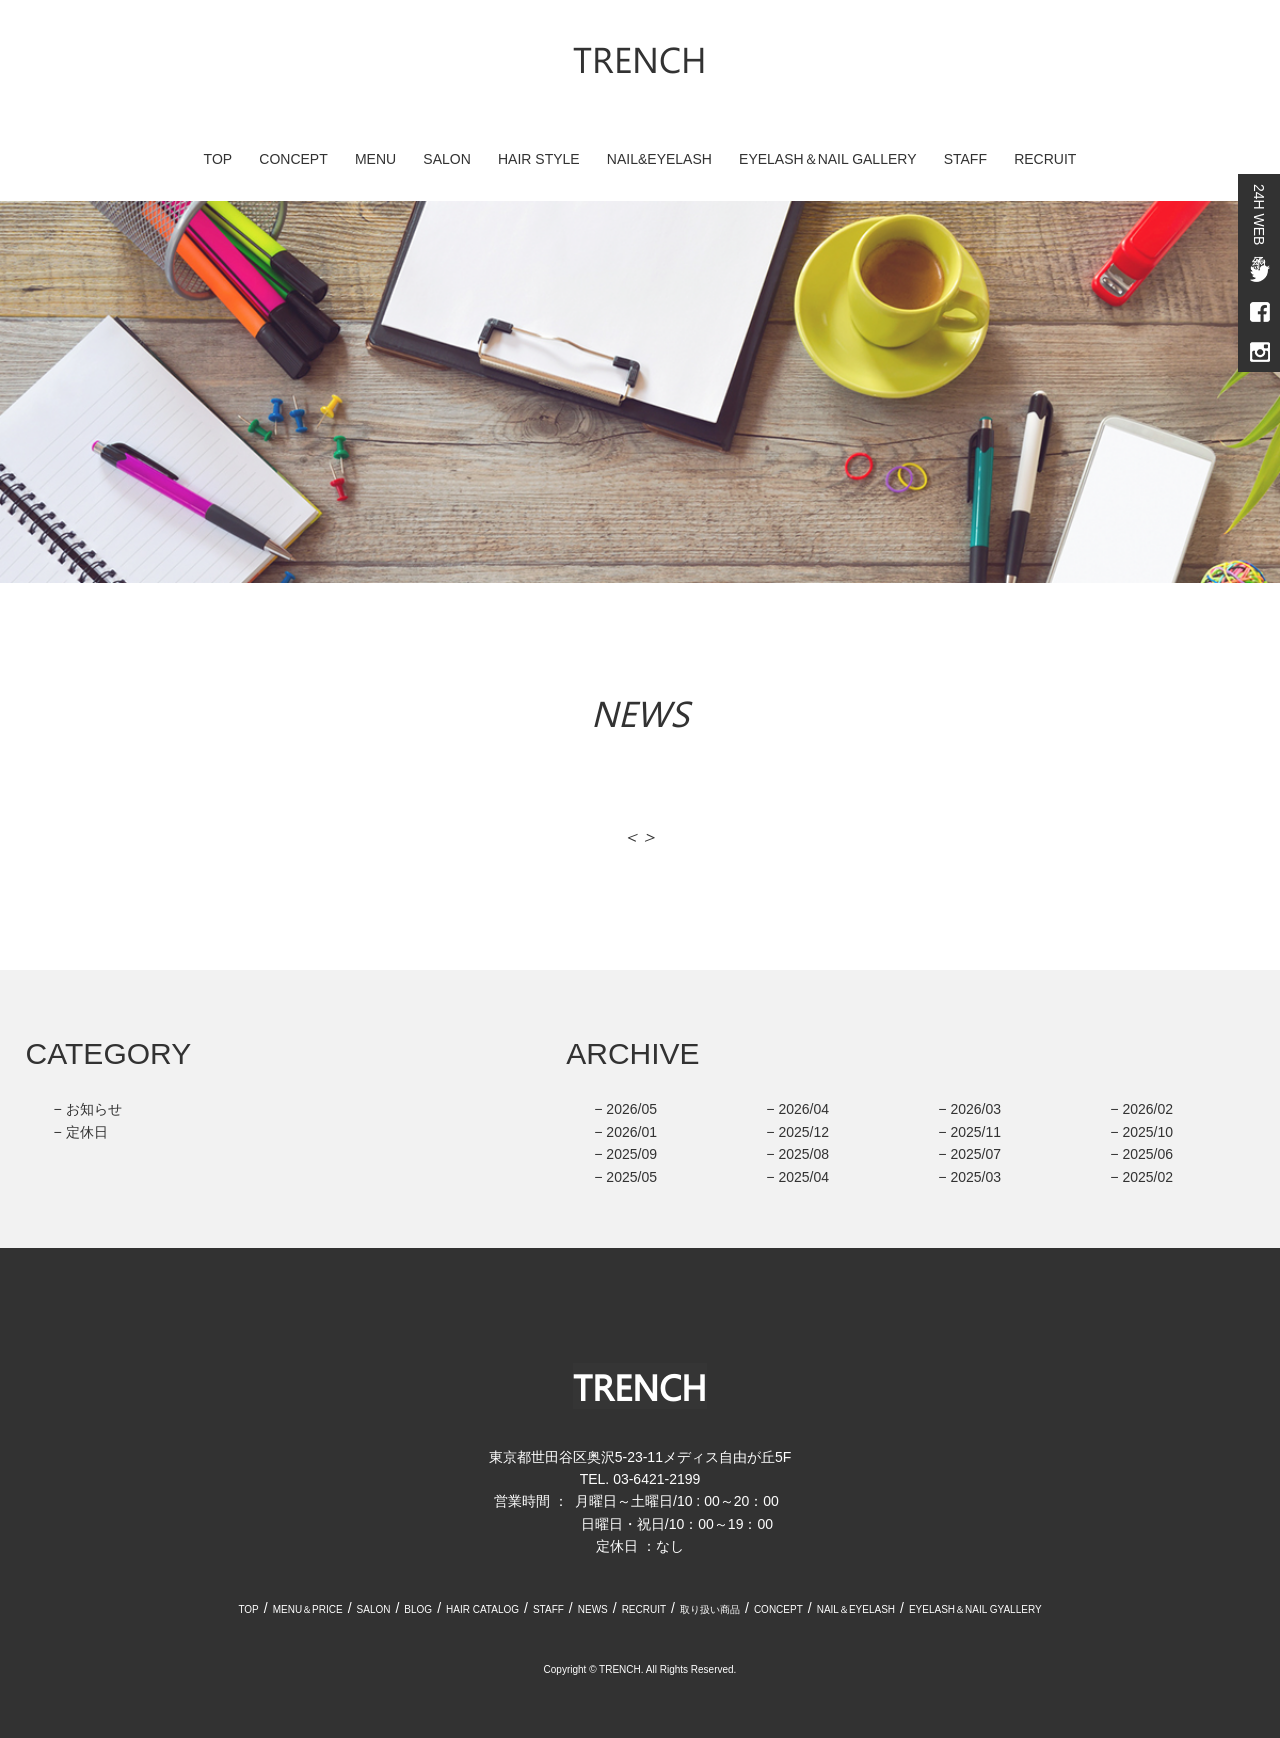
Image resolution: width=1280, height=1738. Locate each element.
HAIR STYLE (539, 159)
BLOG (418, 1609)
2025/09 (631, 1154)
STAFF (965, 159)
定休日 (87, 1132)
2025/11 (975, 1132)
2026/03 (975, 1109)
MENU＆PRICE (308, 1609)
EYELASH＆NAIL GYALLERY (975, 1609)
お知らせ (94, 1109)
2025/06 (1147, 1154)
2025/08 (803, 1154)
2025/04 (803, 1177)
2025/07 (975, 1154)
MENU (375, 159)
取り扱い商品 (710, 1609)
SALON (446, 159)
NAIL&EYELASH (659, 159)
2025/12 (803, 1132)
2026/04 (803, 1109)
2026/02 (1147, 1109)
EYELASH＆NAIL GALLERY (827, 159)
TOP (218, 159)
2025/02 (1147, 1177)
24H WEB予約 (1259, 214)
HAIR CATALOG (482, 1609)
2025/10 (1147, 1132)
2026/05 (631, 1109)
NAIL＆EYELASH (856, 1609)
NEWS (593, 1609)
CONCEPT (293, 159)
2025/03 (975, 1177)
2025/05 (631, 1177)
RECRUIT (1045, 159)
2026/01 (631, 1132)
